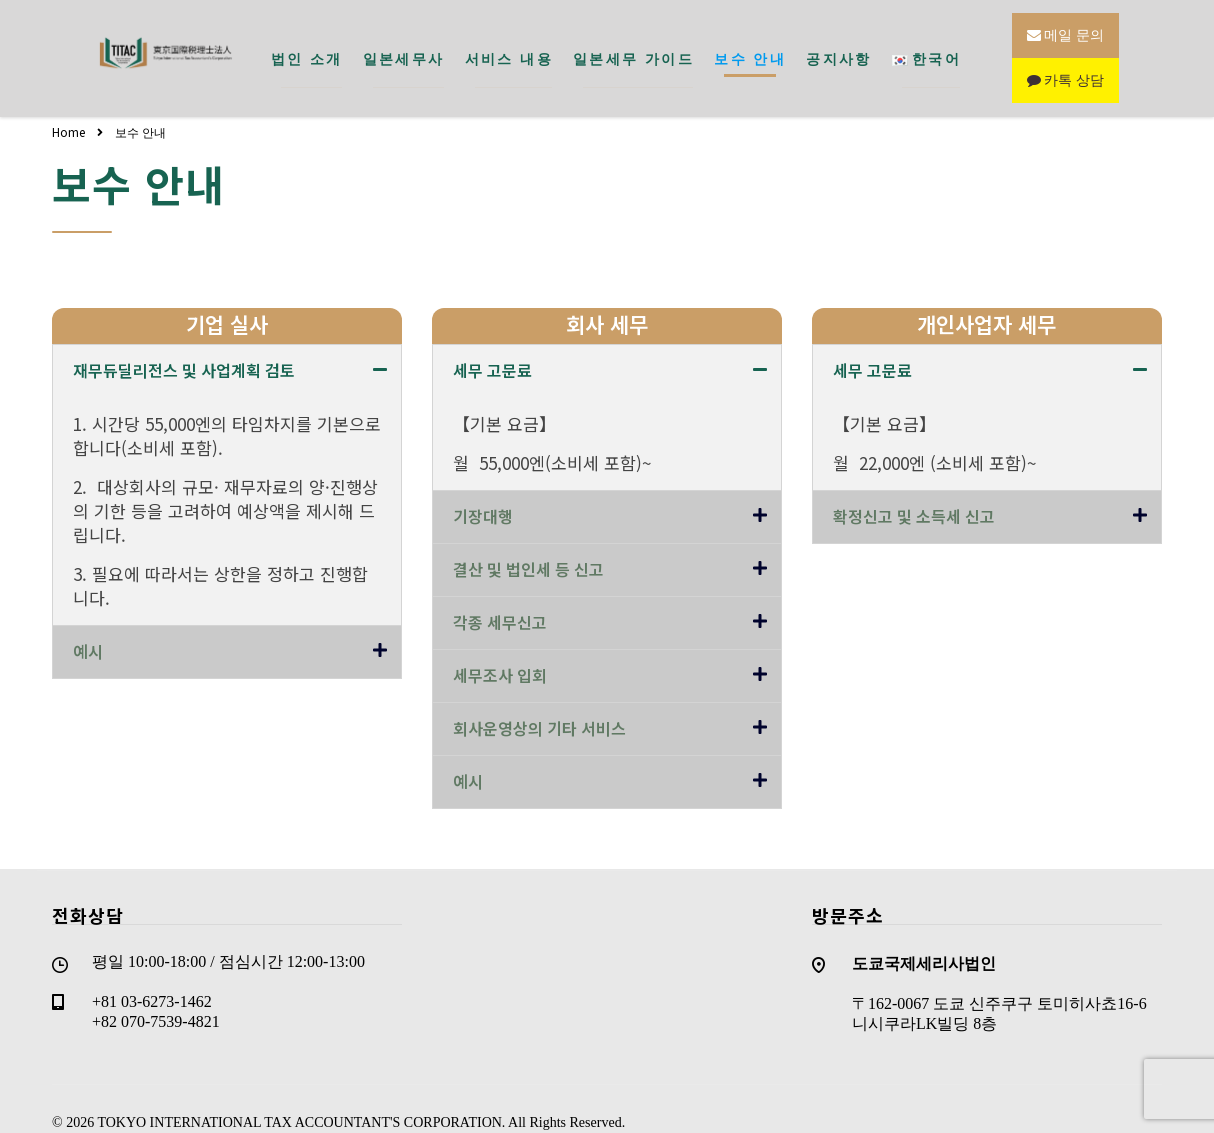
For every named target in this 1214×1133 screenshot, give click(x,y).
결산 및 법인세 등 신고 (528, 542)
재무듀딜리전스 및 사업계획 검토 (184, 343)
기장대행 (483, 489)
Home (68, 104)
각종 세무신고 (500, 595)
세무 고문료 (492, 343)
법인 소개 (307, 45)
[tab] (227, 344)
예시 (88, 624)
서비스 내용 (509, 45)
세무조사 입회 (500, 648)
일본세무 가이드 (633, 45)
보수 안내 (750, 45)
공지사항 (839, 45)
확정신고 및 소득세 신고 (914, 489)
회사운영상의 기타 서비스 (539, 701)
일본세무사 (404, 45)
